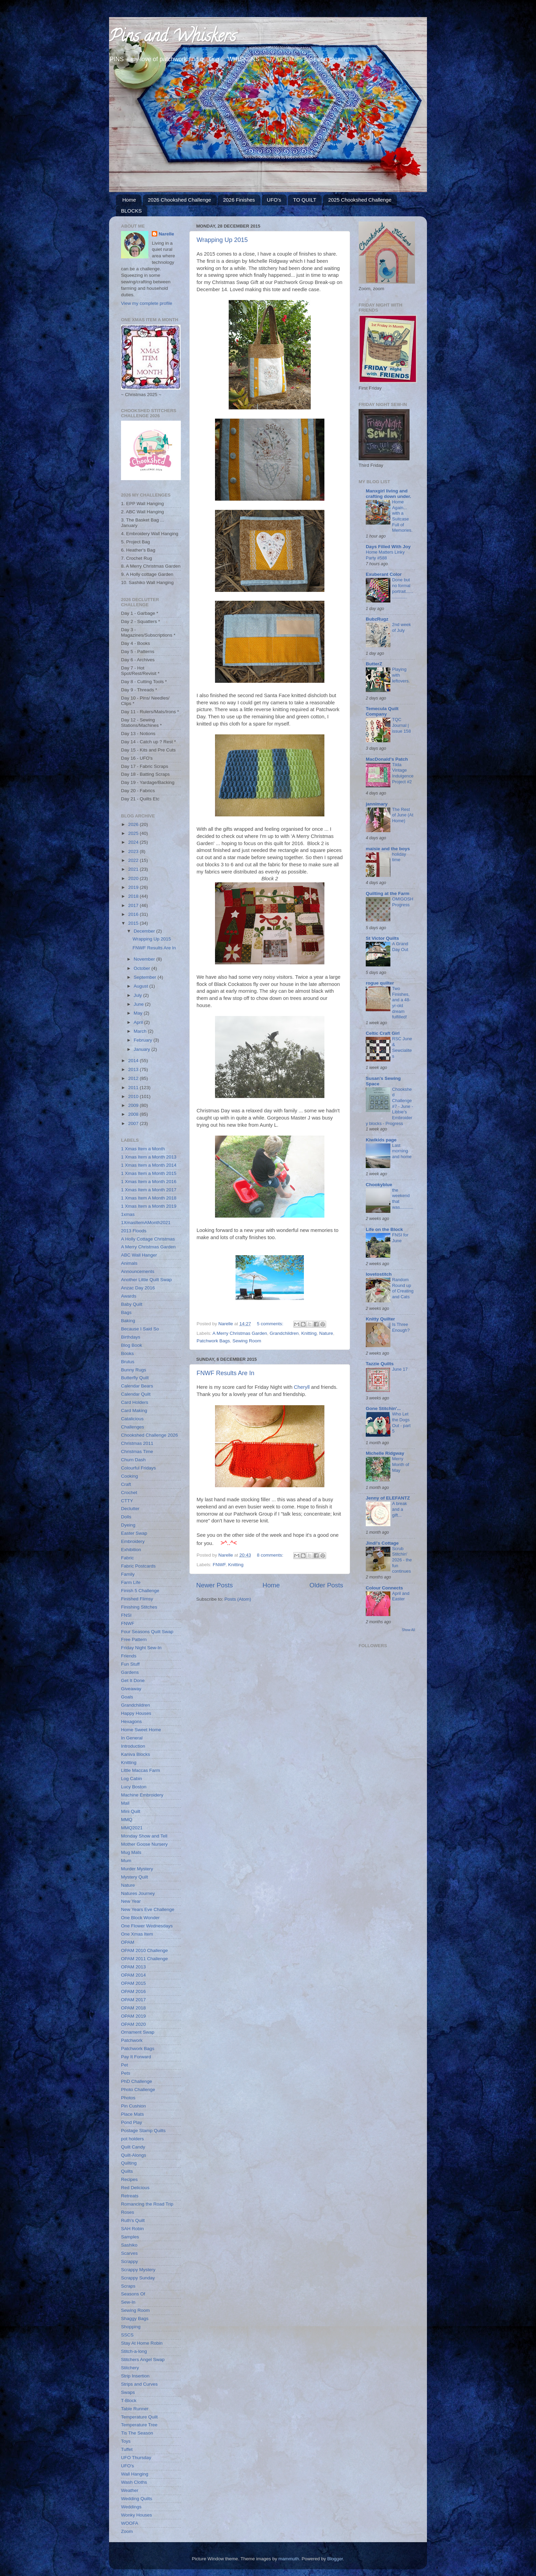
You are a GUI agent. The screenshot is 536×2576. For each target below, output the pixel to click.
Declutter (130, 1508)
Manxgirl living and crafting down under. (388, 493)
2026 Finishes (239, 200)
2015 (134, 923)
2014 (134, 1060)
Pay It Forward (136, 2056)
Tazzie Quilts (380, 1363)
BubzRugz (377, 619)
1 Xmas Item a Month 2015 (148, 1173)
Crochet (129, 1492)
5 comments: (270, 1323)
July (138, 995)
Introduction (133, 1746)
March (141, 1031)
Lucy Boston (133, 1786)
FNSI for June (400, 1237)
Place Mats (132, 2114)
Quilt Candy (133, 2147)
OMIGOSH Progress (402, 901)
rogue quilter (380, 983)
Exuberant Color (384, 574)
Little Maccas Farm (140, 1770)
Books (127, 1353)
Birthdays (130, 1337)
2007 (134, 1123)
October (142, 968)
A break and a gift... (399, 1509)
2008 (134, 1114)
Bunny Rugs (133, 1369)
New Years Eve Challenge (147, 1909)
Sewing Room (246, 1340)
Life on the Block (384, 1229)
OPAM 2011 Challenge (144, 1958)
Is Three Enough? (401, 1327)
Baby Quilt (131, 1304)
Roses (127, 2212)
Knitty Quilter (380, 1318)
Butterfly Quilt (135, 1377)
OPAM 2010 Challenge (144, 1950)
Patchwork (132, 2040)
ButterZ (374, 663)
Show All (408, 1630)
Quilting (129, 2163)
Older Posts (326, 1585)
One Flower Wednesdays (147, 1925)
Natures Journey (138, 1893)
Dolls (126, 1516)
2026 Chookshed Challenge (179, 200)
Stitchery (130, 2367)
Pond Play (131, 2122)
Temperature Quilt (139, 2416)
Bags (126, 1312)
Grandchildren (284, 1333)
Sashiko (129, 2245)
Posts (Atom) (238, 1599)
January (142, 1049)
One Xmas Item (137, 1934)
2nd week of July (401, 627)
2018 (134, 896)
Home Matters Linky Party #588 (385, 555)
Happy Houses (136, 1713)
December (145, 931)
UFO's (274, 200)
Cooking (129, 1476)
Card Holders (134, 1402)
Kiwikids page (381, 1139)
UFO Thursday (136, 2457)
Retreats (129, 2195)
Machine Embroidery (142, 1795)
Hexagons (131, 1721)
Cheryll (302, 1387)
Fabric (127, 1557)
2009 (134, 1105)
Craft (126, 1484)
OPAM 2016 (133, 1991)
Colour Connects (384, 1587)
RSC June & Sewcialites (402, 1047)
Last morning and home (402, 1151)
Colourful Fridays (138, 1467)
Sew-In (128, 2302)
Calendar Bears (137, 1385)
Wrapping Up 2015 (222, 239)
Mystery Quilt (134, 1877)
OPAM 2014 (133, 1975)
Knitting (309, 1333)
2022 (134, 860)
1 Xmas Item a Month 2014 (148, 1165)
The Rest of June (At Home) (402, 815)
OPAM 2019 (133, 2016)
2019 (134, 887)
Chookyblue (379, 1184)
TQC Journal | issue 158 (401, 725)
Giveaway (131, 1688)
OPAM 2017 (133, 1999)
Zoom (127, 2531)
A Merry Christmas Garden (240, 1333)
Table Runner (134, 2408)
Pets (125, 2073)
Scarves (129, 2253)
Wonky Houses (136, 2515)
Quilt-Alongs (133, 2155)
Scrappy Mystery (138, 2269)
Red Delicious (135, 2187)
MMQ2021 (132, 1827)
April (139, 1022)
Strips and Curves (139, 2384)
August (141, 986)
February (143, 1040)
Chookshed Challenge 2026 (149, 1435)
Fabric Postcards (138, 1566)
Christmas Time (137, 1451)
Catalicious (132, 1418)
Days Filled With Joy (388, 546)
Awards (128, 1296)
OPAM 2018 (133, 2007)
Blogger (335, 2558)
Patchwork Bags (213, 1340)
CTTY (127, 1500)
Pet (124, 2064)
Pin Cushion (133, 2106)
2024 (134, 842)
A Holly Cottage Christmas (148, 1239)
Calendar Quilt (135, 1394)
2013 (134, 1069)
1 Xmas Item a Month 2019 (148, 1206)
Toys (126, 2441)
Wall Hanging (134, 2474)
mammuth (289, 2558)
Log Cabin (131, 1778)
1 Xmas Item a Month (143, 1148)
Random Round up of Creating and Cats (403, 1288)
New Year (131, 1901)
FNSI (126, 1615)
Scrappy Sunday (138, 2277)
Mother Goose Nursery (144, 1844)
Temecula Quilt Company (382, 711)
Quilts (127, 2171)
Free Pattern (134, 1639)
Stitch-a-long (134, 2351)
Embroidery (133, 1541)
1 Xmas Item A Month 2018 (148, 1198)
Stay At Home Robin (142, 2343)
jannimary (377, 803)
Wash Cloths (134, 2482)
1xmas (128, 1214)
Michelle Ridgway (385, 1453)
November (145, 959)
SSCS (127, 2334)
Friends (128, 1655)
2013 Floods (133, 1230)
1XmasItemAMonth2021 (146, 1222)
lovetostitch (379, 1274)
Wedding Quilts (136, 2498)
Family (128, 1574)
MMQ (126, 1819)
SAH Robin (132, 2228)
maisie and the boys (388, 848)
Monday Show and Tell (144, 1836)
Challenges (132, 1426)
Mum (126, 1860)
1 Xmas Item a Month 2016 (148, 1181)
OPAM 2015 (133, 1983)
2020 (134, 878)
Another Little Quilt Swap (146, 1279)
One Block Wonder (140, 1917)
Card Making (134, 1410)
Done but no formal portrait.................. (402, 588)
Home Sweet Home (141, 1729)
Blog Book (131, 1345)
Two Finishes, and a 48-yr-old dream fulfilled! (401, 1002)
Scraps (128, 2286)
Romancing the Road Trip (147, 2204)
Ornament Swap (138, 2032)
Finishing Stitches (139, 1607)
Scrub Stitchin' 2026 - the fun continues (402, 1560)
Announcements (138, 1271)
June (139, 1004)
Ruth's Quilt (133, 2220)
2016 (134, 914)
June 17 (400, 1369)
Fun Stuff (130, 1664)
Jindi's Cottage (382, 1543)
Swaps (128, 2392)
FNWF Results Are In (225, 1373)
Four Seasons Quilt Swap (147, 1631)
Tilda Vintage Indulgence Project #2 (403, 773)
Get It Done (133, 1680)
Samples (130, 2236)
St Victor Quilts (382, 938)
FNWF (219, 1564)
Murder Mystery (137, 1868)
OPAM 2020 (133, 2024)
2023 (134, 851)
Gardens (130, 1672)
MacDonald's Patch (387, 759)
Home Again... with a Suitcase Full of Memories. (402, 516)
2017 (134, 905)
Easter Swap (134, 1533)
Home (129, 200)
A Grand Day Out (400, 946)
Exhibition (131, 1549)
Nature (326, 1333)
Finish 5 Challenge (140, 1590)
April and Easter (401, 1596)
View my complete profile (146, 303)
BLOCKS (131, 211)
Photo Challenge (138, 2089)
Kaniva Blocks (135, 1754)
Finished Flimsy (137, 1598)
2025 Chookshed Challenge (359, 200)
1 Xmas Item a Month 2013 (148, 1157)
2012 (134, 1078)
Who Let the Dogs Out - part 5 (401, 1422)
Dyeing (128, 1525)
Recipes (129, 2179)
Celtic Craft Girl (383, 1033)
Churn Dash (133, 1459)
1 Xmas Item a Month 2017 (148, 1189)
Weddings (131, 2506)
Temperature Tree (139, 2424)
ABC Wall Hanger (139, 1255)
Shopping (130, 2326)
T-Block (128, 2400)
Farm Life (130, 1582)
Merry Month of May (400, 1464)
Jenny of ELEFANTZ (388, 1498)
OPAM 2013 (133, 1966)
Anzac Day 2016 (138, 1287)
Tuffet (127, 2449)
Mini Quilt (130, 1811)
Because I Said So (140, 1328)
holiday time (399, 857)
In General (132, 1737)
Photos (128, 2097)
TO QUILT (304, 200)
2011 (134, 1087)
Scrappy (129, 2261)
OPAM (127, 1942)
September (146, 977)
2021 (134, 869)
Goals (127, 1696)
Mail (125, 1803)
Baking (128, 1320)
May (139, 1013)
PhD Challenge (136, 2081)
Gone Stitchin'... (383, 1408)
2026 (134, 824)
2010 (134, 1096)
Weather (129, 2490)
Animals (129, 1263)
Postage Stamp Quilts (143, 2130)
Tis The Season (137, 2433)
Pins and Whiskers (172, 38)
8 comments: (270, 1555)
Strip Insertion (135, 2375)
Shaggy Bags (134, 2318)
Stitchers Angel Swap (143, 2359)
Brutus (127, 1361)
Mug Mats (131, 1852)
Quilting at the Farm (388, 893)
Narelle (166, 233)
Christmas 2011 (137, 1443)
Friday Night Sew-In (141, 1647)
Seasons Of (133, 2293)
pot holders (132, 2138)
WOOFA (129, 2523)
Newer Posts (214, 1585)
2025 (134, 833)
